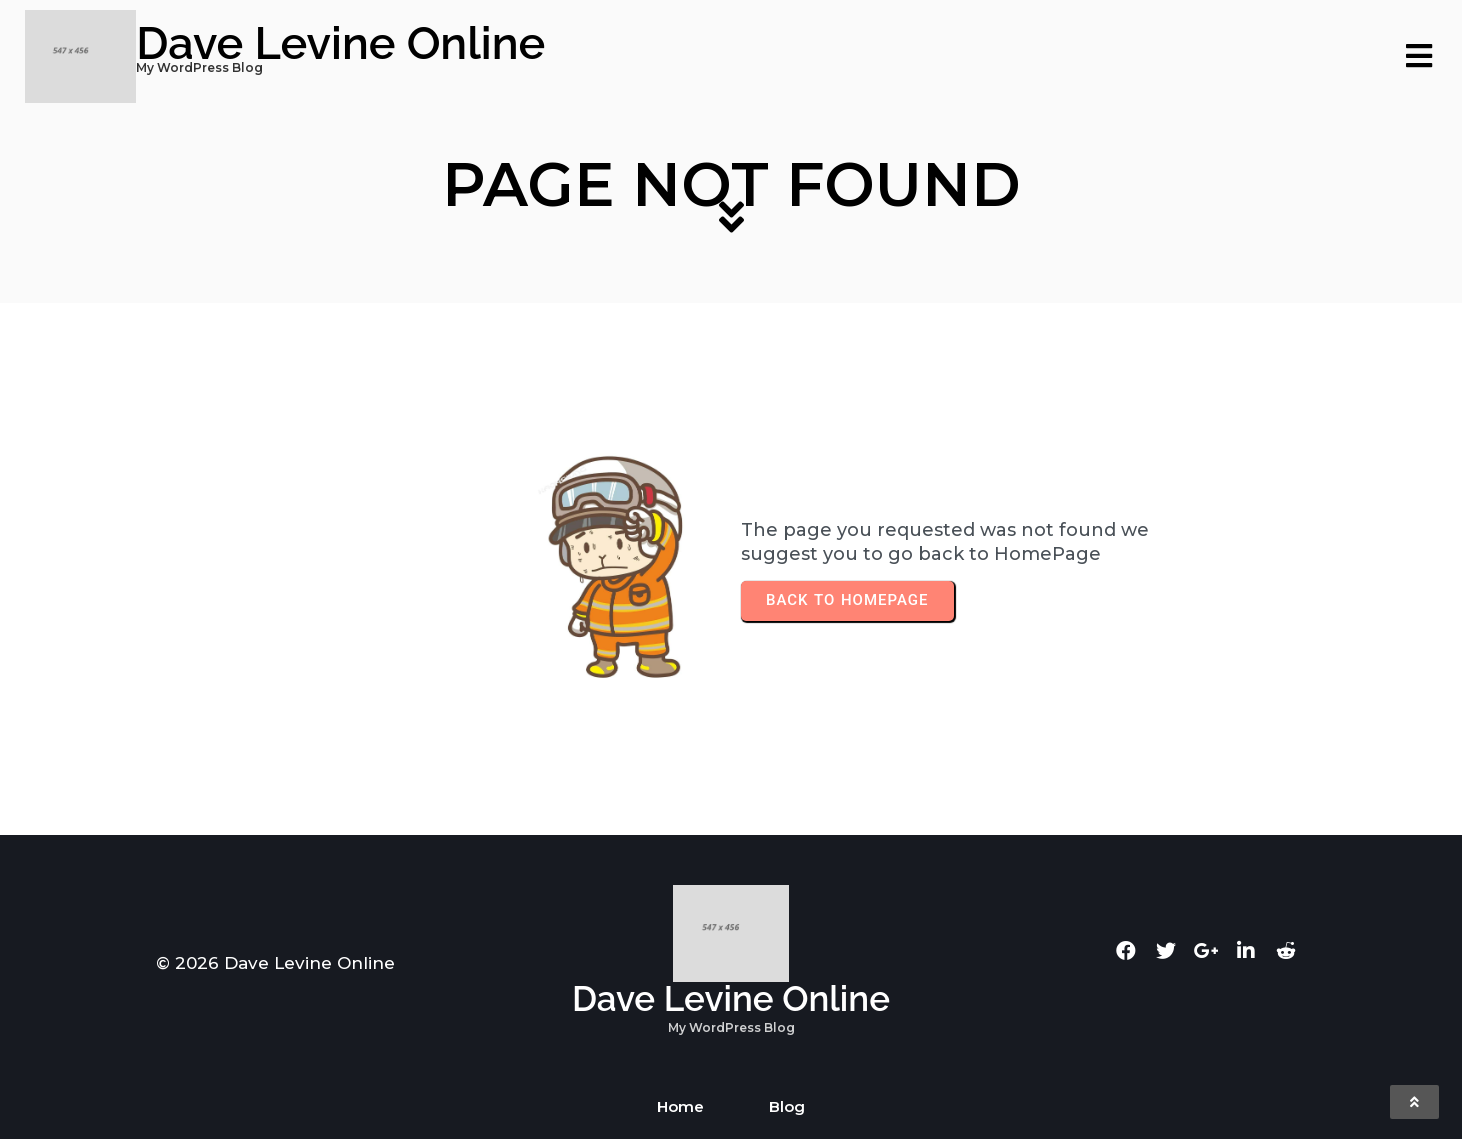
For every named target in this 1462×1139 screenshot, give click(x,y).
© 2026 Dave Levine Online (275, 963)
